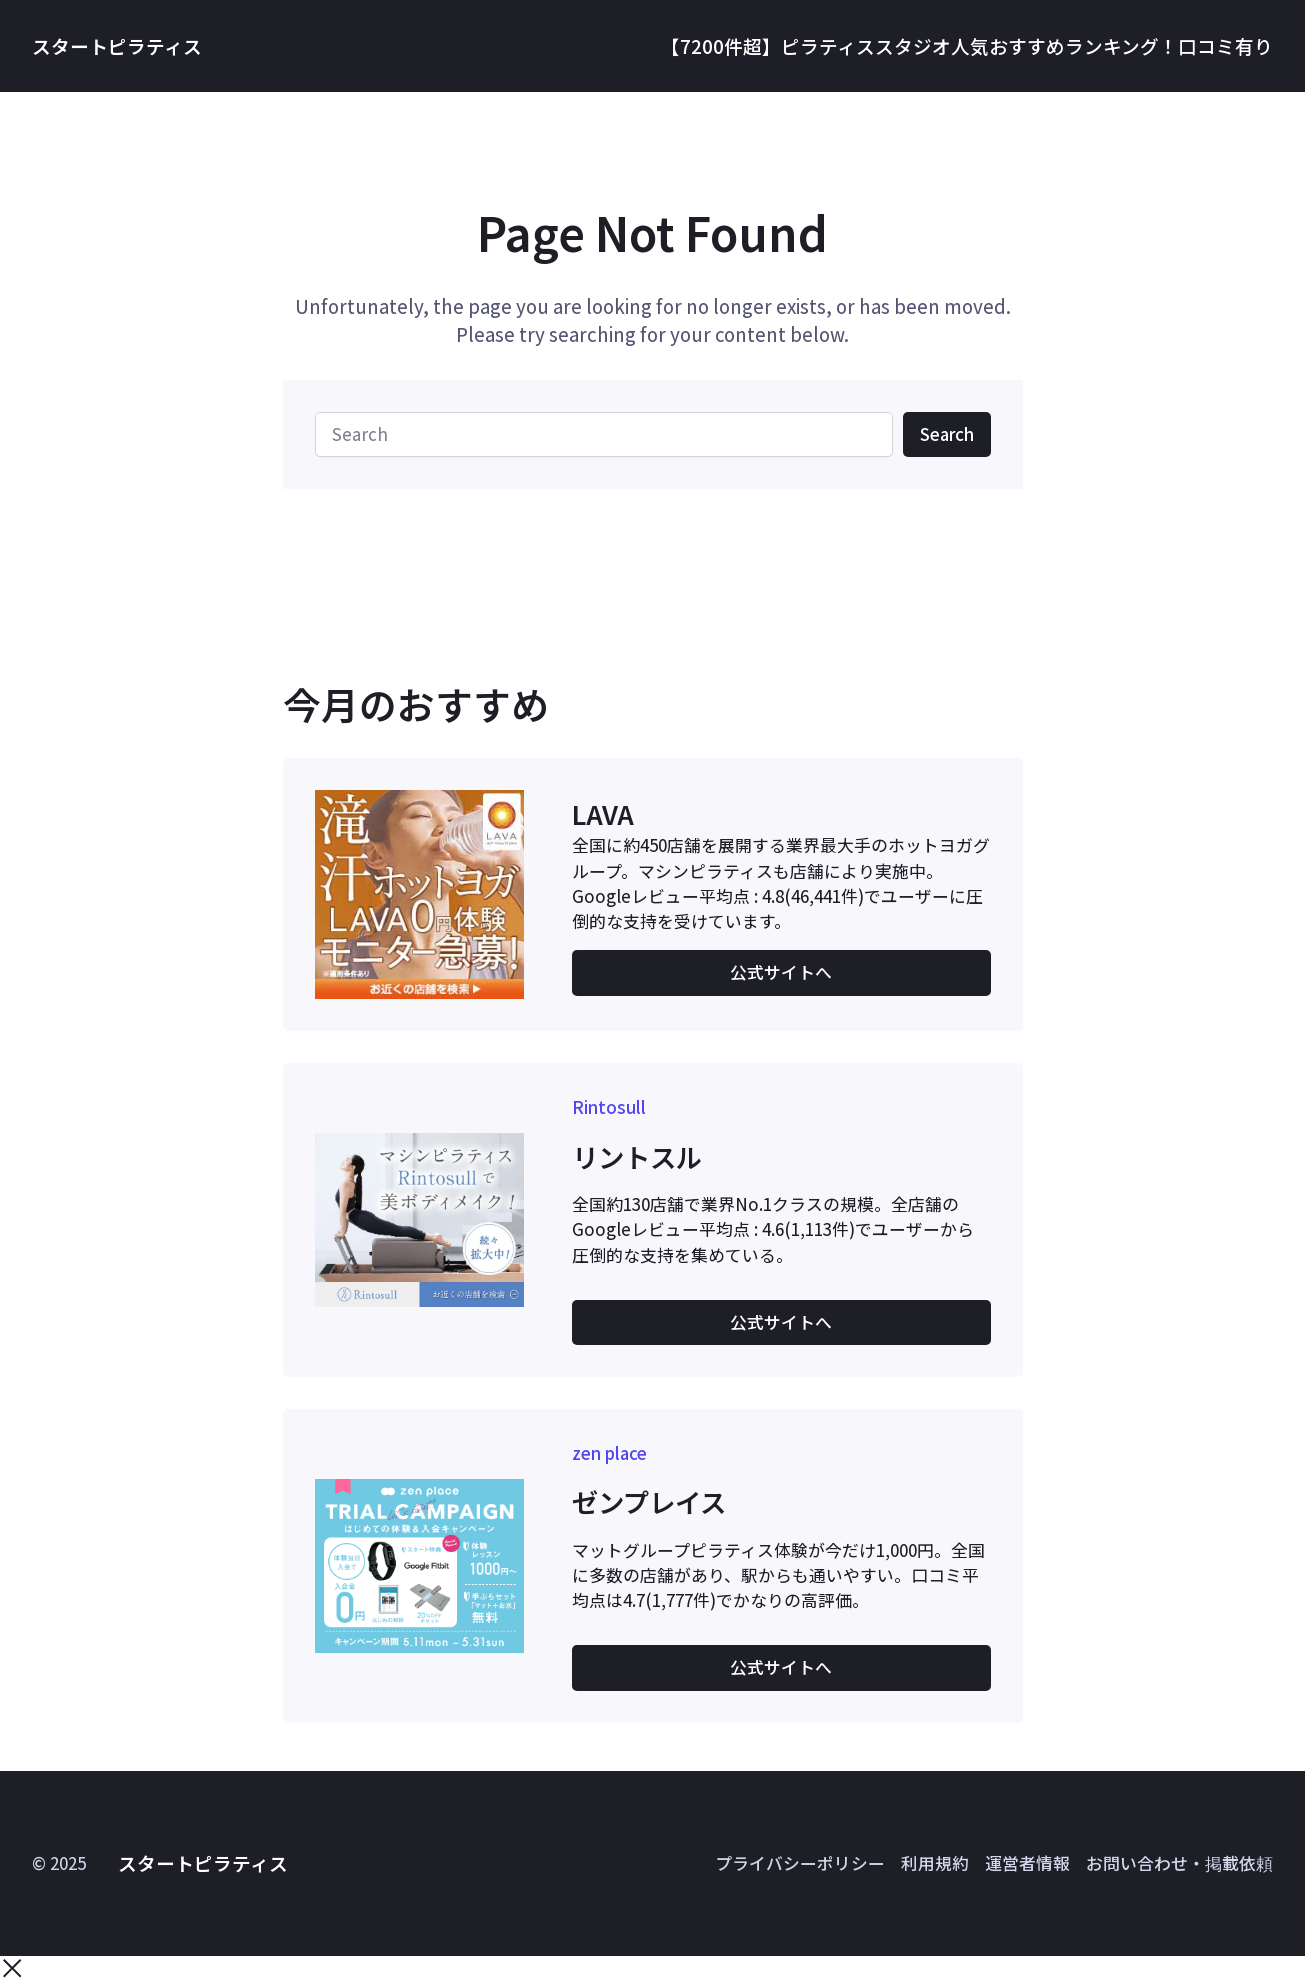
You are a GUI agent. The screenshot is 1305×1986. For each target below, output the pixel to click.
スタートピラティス (117, 45)
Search (947, 434)
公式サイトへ (781, 972)
